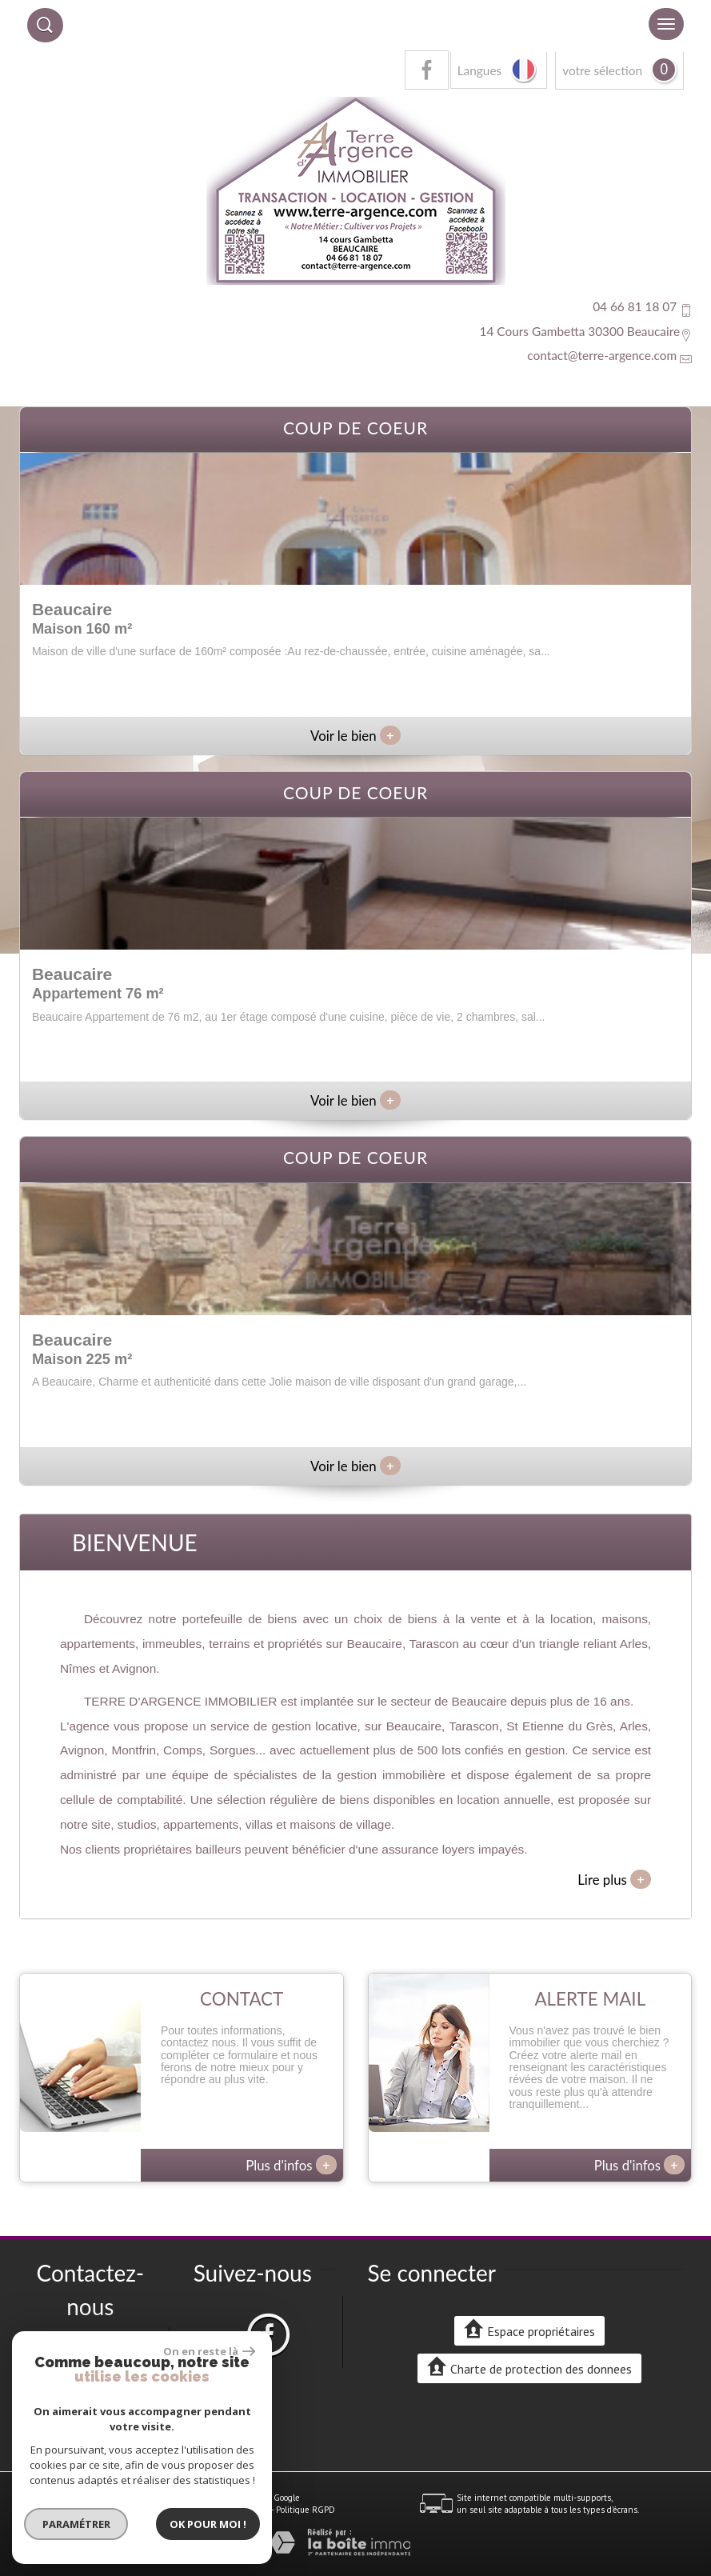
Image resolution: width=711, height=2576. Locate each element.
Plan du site (51, 2509)
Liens (227, 2509)
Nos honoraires (181, 2509)
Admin (257, 2509)
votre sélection (602, 70)
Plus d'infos (291, 2164)
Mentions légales (113, 2509)
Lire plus (614, 1879)
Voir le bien (355, 735)
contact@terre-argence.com (602, 355)
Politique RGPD (305, 2509)
